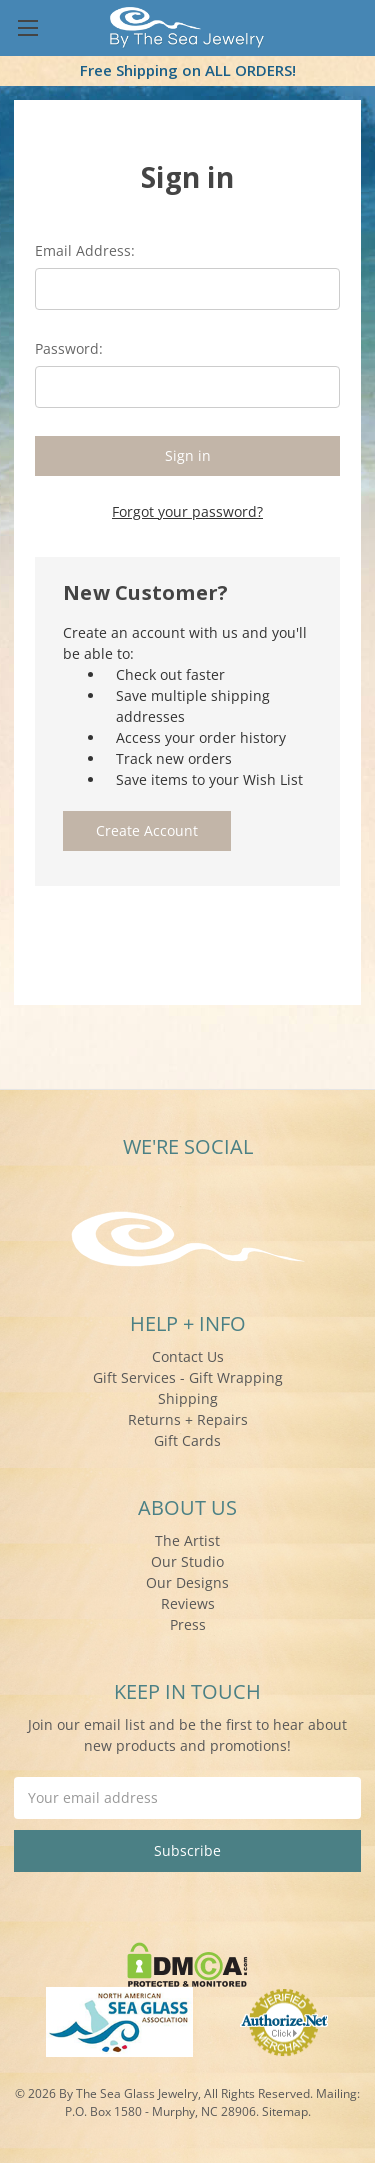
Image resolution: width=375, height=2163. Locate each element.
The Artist (187, 1540)
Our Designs (187, 1582)
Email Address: (85, 250)
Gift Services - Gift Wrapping (188, 1377)
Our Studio (187, 1561)
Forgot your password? (187, 511)
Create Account (147, 830)
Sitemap (285, 2111)
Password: (69, 348)
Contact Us (188, 1356)
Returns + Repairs (188, 1419)
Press (188, 1624)
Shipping (188, 1398)
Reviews (188, 1603)
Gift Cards (187, 1440)
